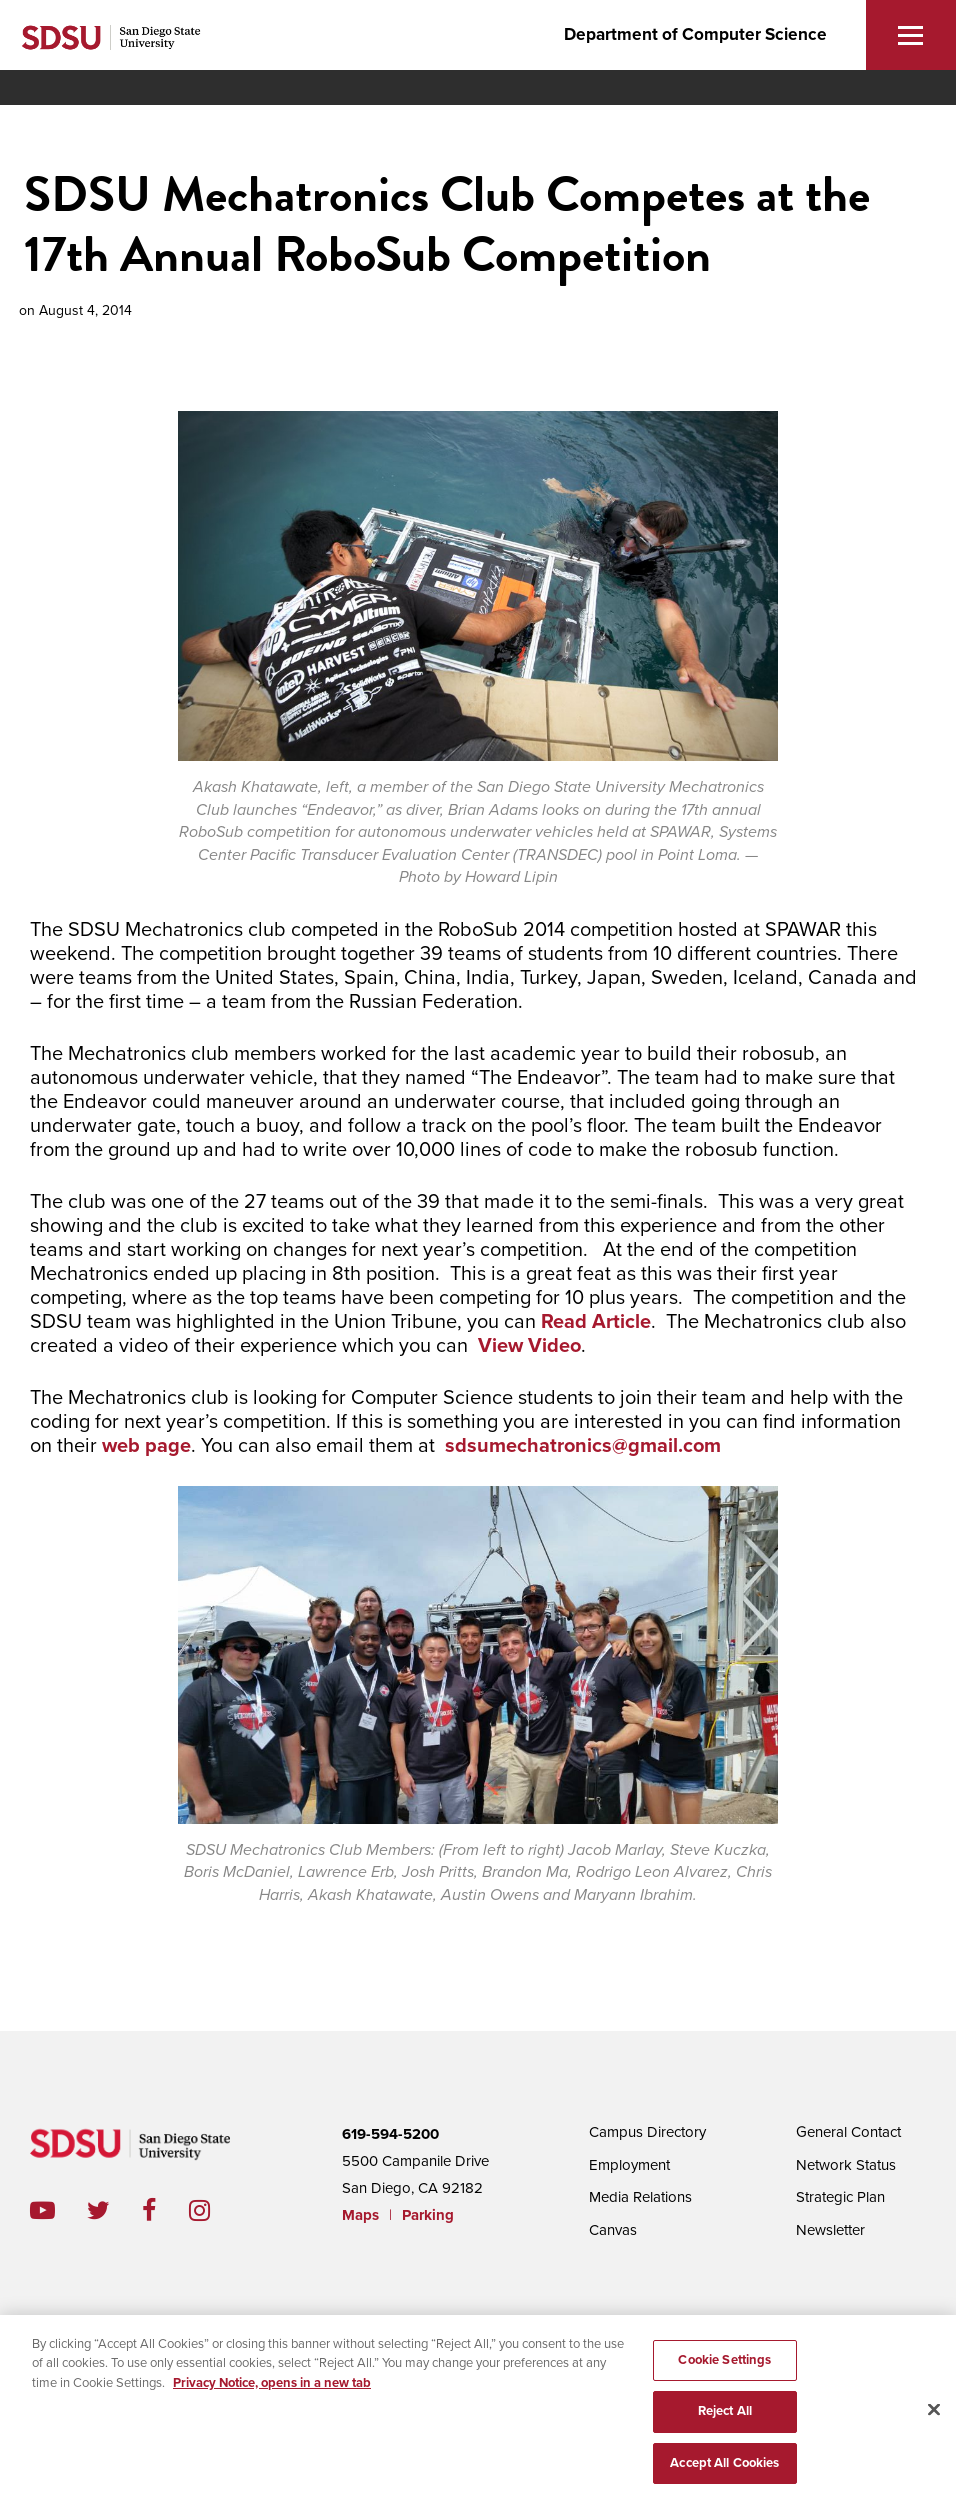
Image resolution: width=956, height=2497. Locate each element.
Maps (360, 2215)
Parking (428, 2215)
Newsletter (830, 2230)
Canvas (613, 2230)
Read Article (596, 1322)
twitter (114, 2210)
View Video (529, 1346)
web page (146, 1446)
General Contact (848, 2132)
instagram (215, 2210)
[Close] (934, 2416)
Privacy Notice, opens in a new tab (272, 2389)
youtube (42, 2210)
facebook (165, 2210)
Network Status (846, 2165)
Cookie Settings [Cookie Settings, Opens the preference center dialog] (724, 2366)
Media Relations (640, 2197)
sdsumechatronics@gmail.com (583, 1446)
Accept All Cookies (724, 2470)
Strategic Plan (840, 2197)
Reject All (725, 2418)
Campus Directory (647, 2132)
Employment (629, 2165)
